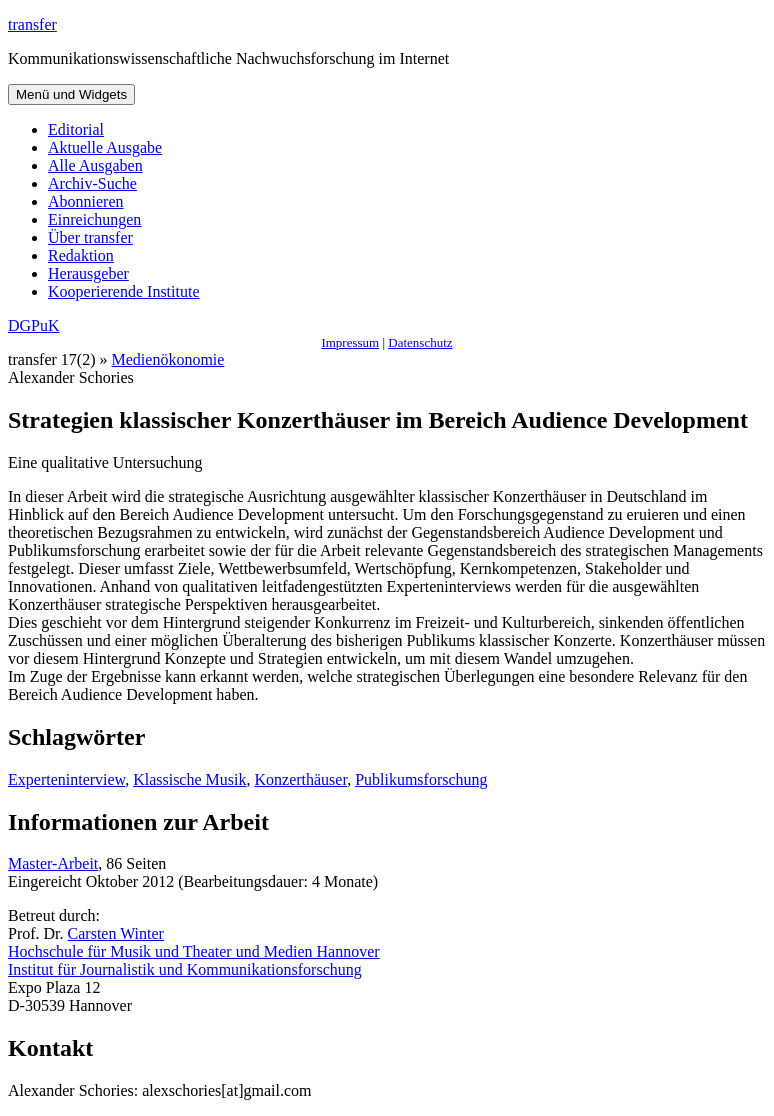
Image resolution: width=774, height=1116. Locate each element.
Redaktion (81, 255)
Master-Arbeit (53, 863)
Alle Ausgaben (95, 165)
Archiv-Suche (92, 183)
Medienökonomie (168, 359)
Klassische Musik (189, 779)
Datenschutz (420, 342)
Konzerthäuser (300, 779)
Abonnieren (86, 201)
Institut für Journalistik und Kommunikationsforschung (185, 969)
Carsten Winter (116, 933)
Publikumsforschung (421, 779)
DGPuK (34, 325)
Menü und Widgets (71, 94)
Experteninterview (66, 779)
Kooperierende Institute (124, 291)
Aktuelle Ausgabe (105, 147)
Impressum (350, 342)
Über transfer (90, 237)
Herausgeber (88, 273)
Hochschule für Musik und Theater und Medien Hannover (194, 951)
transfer (32, 24)
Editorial (76, 129)
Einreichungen (94, 219)
